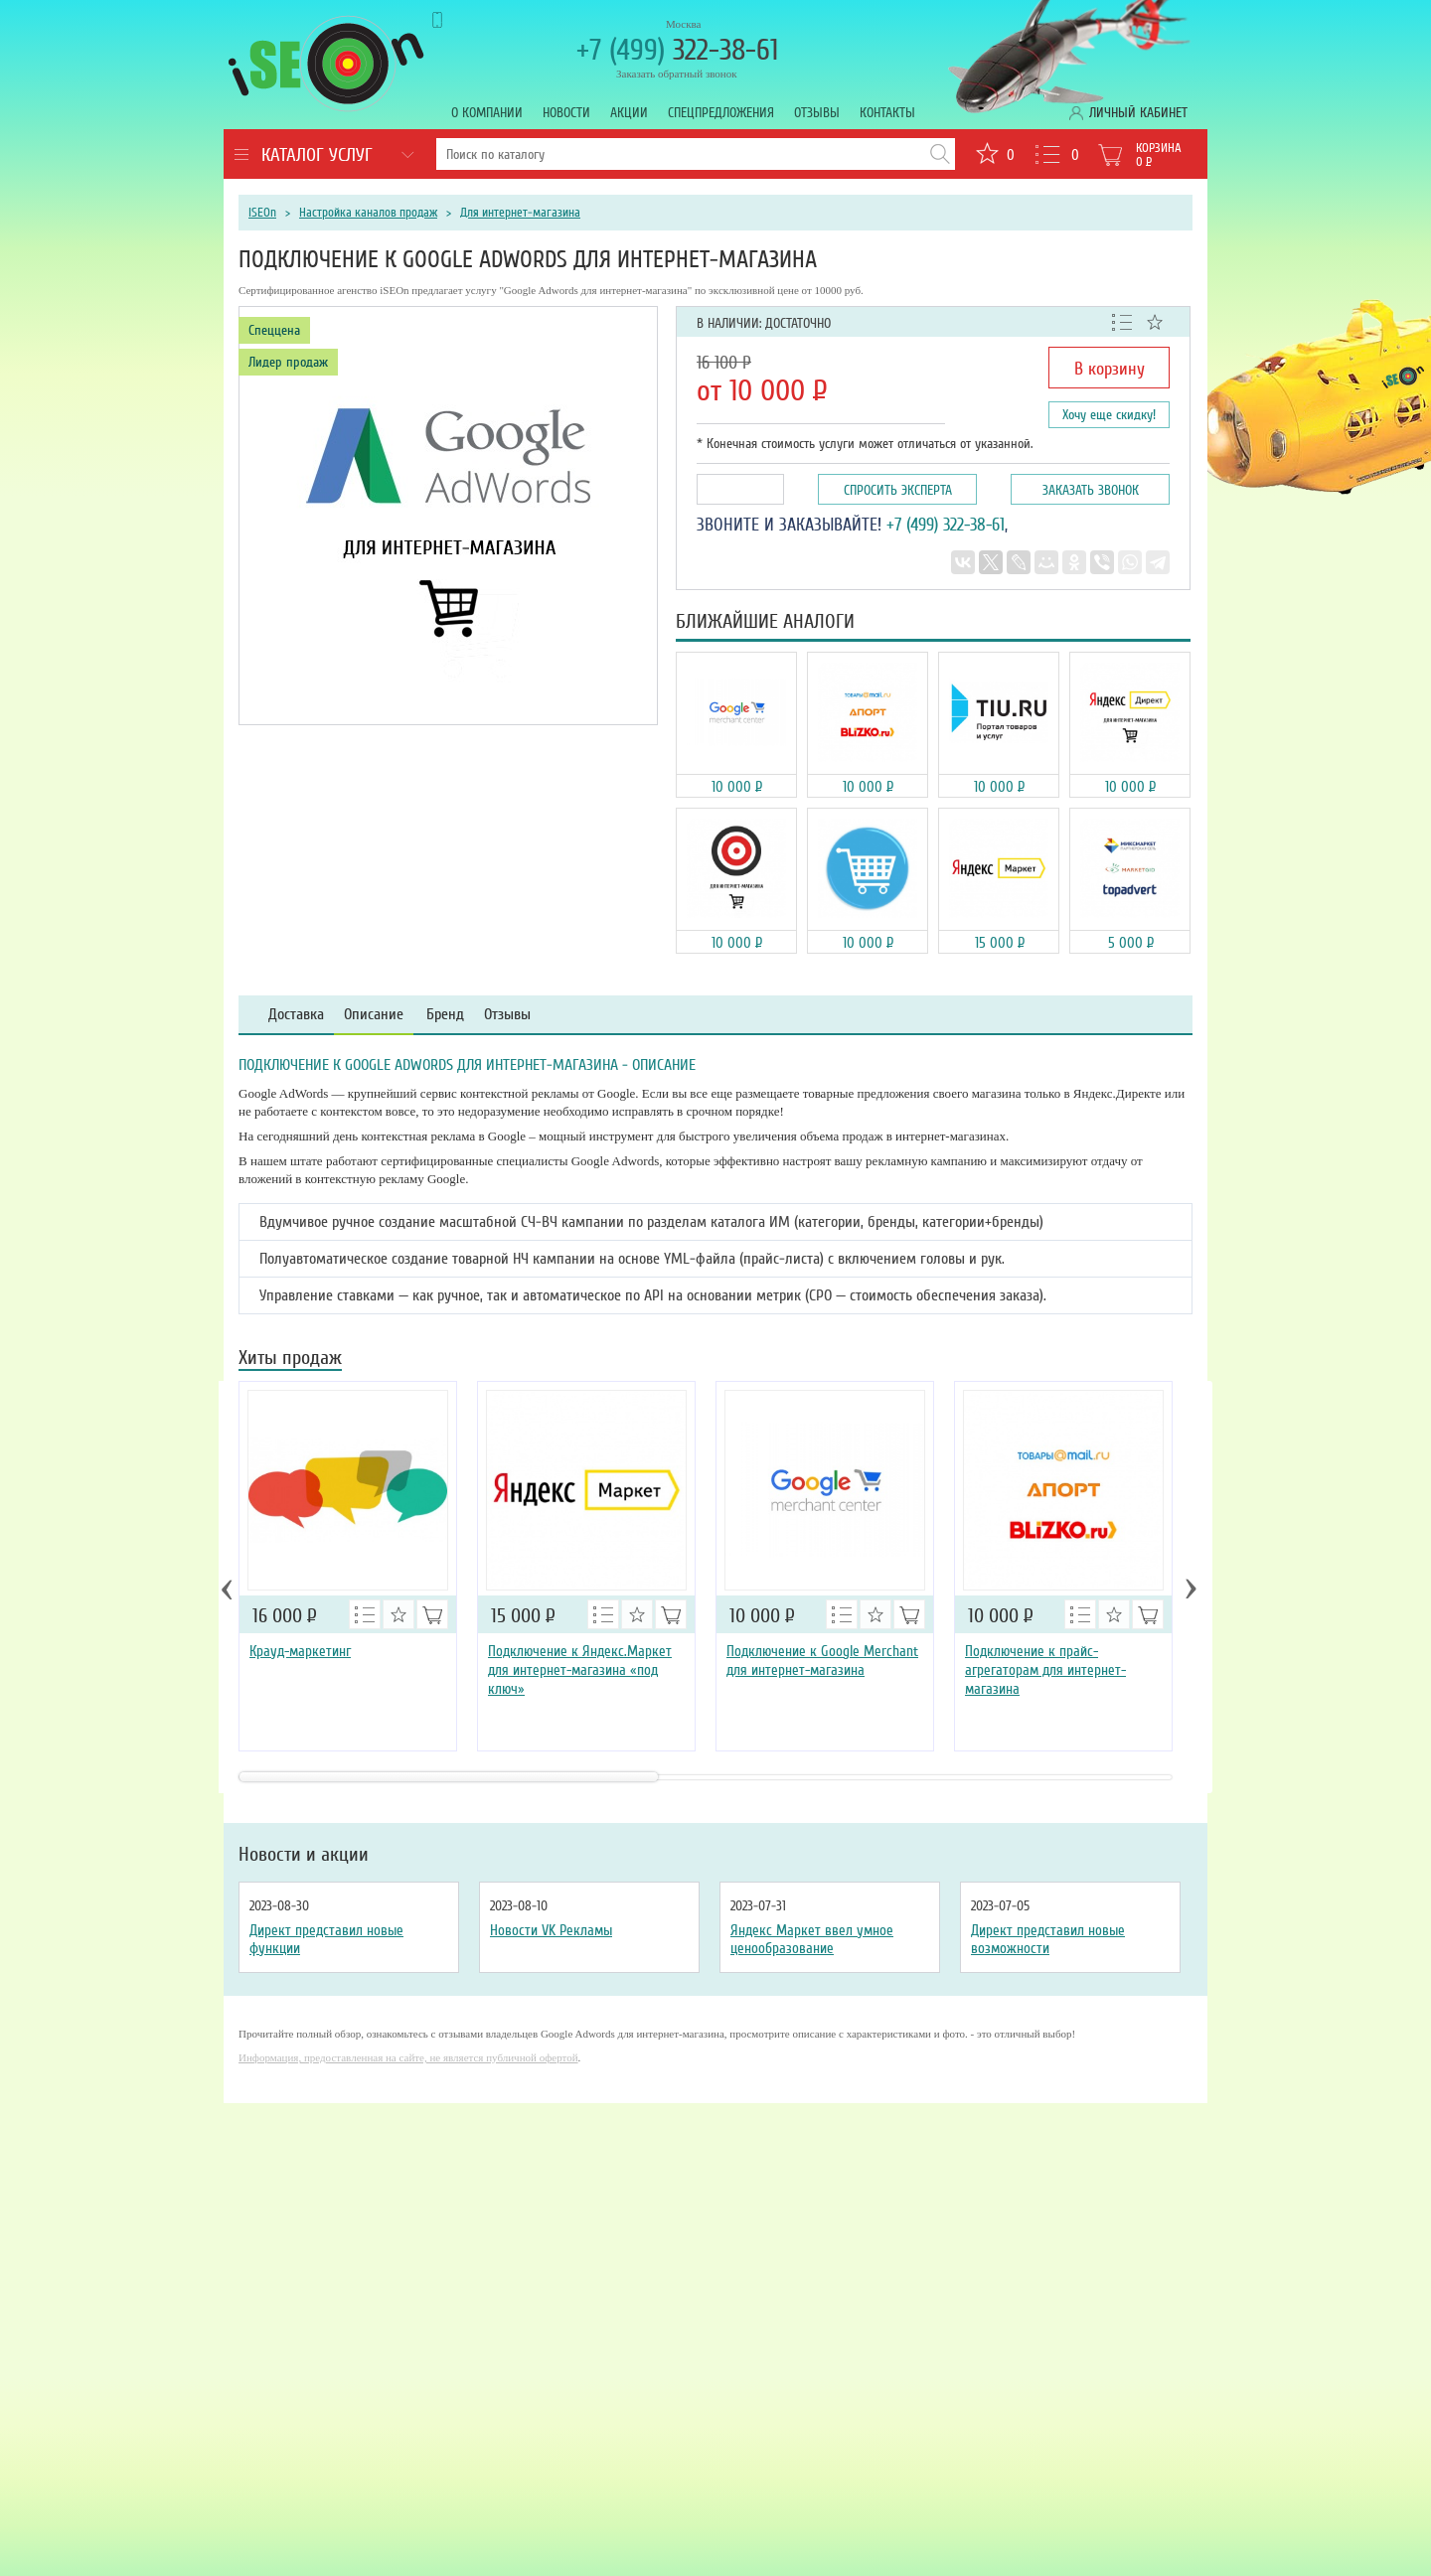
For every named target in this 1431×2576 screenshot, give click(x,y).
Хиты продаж (290, 1359)
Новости (566, 112)
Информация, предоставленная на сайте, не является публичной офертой (408, 2057)
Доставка (296, 1014)
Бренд (445, 1014)
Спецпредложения (721, 112)
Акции (629, 112)
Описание (373, 1014)
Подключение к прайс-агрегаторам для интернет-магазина (1045, 1670)
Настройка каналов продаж (368, 213)
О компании (487, 112)
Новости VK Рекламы (551, 1930)
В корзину (1109, 368)
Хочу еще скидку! (1109, 414)
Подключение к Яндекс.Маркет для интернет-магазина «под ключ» (580, 1670)
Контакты (887, 112)
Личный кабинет (1138, 112)
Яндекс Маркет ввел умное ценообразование (811, 1939)
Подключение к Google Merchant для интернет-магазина (822, 1660)
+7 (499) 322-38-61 (945, 524)
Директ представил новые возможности (1048, 1939)
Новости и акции (303, 1855)
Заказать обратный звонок (676, 73)
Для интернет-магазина (520, 213)
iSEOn (262, 213)
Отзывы (817, 112)
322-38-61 (677, 50)
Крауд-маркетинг (300, 1651)
